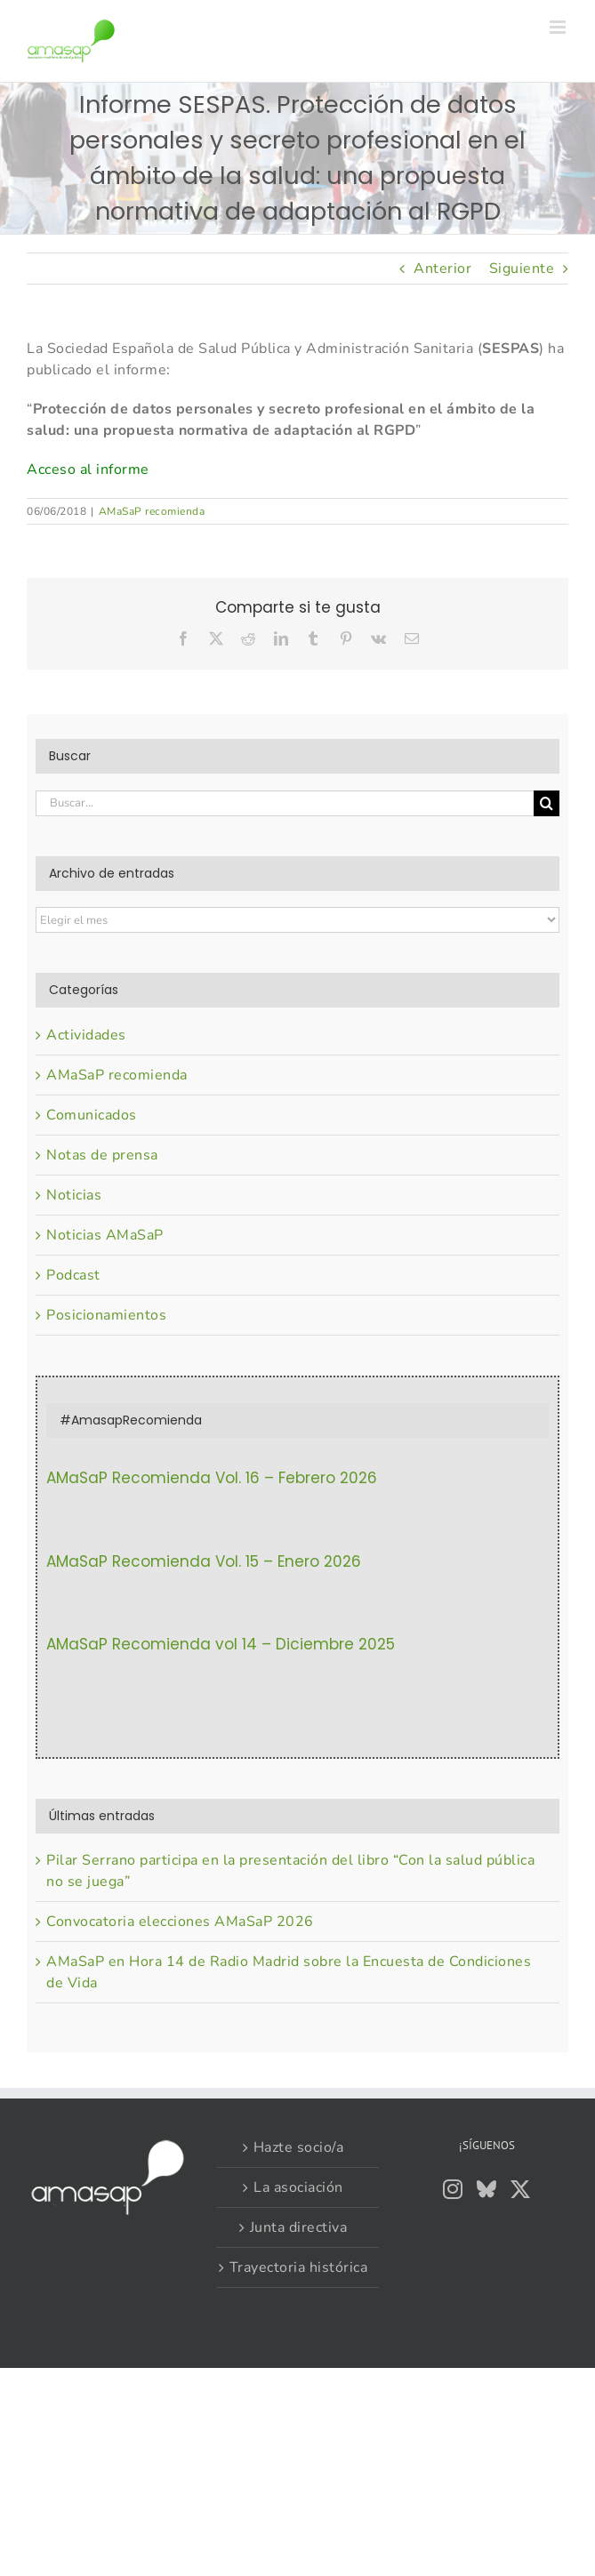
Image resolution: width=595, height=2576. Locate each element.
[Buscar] (546, 803)
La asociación (298, 2187)
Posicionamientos (106, 1315)
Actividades (86, 1035)
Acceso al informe (88, 469)
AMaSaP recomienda (152, 511)
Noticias (73, 1195)
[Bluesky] (487, 2189)
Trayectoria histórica (298, 2267)
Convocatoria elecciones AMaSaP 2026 (180, 1921)
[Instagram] (453, 2189)
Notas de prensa (102, 1155)
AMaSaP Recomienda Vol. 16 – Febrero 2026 (211, 1478)
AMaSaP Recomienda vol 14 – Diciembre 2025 (220, 1644)
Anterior (442, 268)
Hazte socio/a (298, 2147)
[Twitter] (521, 2189)
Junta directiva (299, 2227)
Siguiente (522, 268)
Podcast (73, 1275)
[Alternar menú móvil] (559, 27)
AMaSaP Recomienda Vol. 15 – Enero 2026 (203, 1561)
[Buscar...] (285, 803)
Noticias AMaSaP (105, 1235)
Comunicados (91, 1115)
